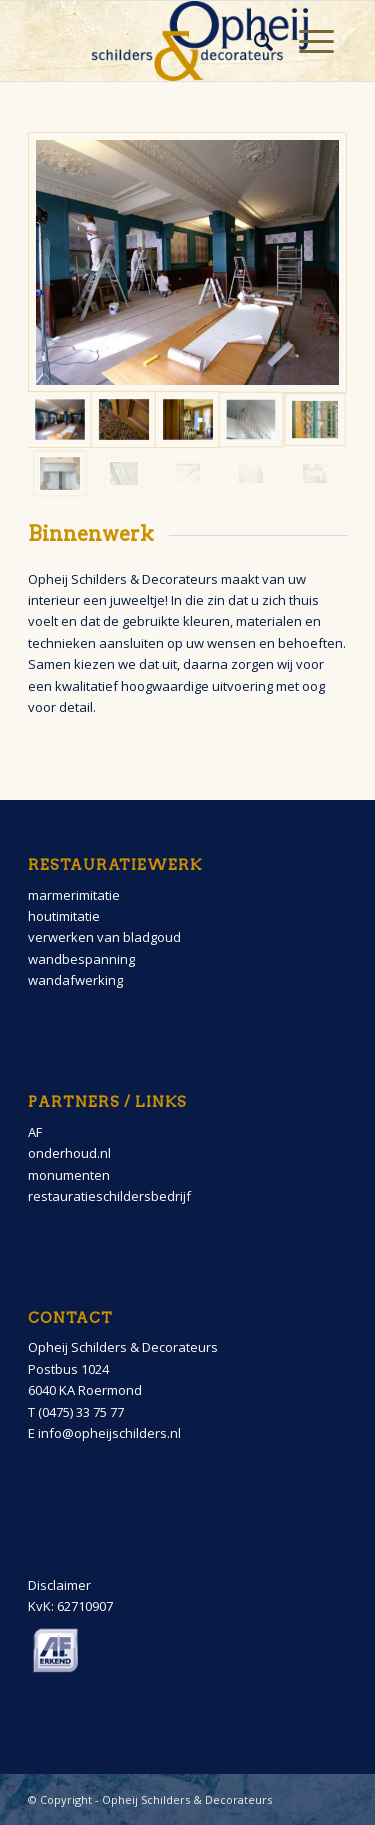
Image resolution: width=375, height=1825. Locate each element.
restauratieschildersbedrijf (109, 1196)
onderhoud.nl (69, 1153)
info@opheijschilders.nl (109, 1433)
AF (35, 1132)
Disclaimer (59, 1585)
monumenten (69, 1175)
